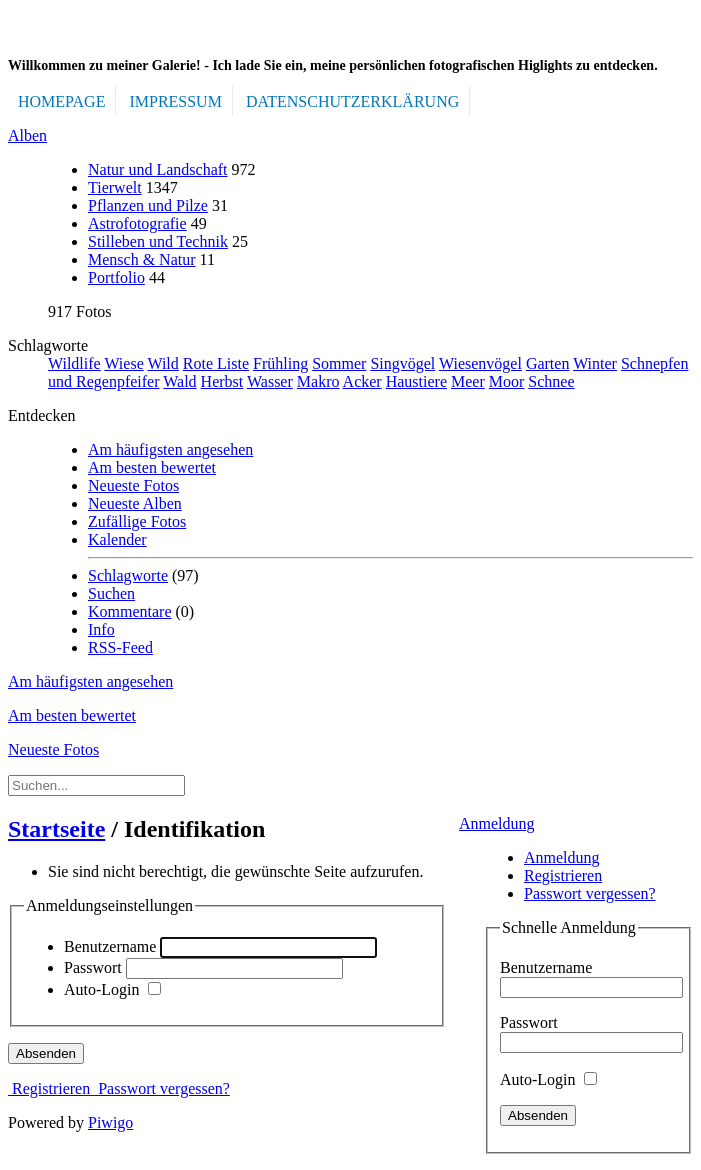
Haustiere (416, 381)
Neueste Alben (135, 503)
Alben (27, 135)
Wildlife (74, 363)
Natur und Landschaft (158, 169)
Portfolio (116, 277)
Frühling (280, 363)
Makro (318, 381)
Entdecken (42, 415)
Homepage (61, 101)
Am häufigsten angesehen (170, 449)
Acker (362, 381)
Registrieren (563, 875)
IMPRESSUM (175, 101)
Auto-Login (548, 1079)
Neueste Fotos (133, 485)
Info (101, 629)
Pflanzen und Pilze (148, 205)
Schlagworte (48, 345)
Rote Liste (216, 363)
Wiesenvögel (480, 363)
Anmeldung (497, 823)
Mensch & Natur (142, 259)
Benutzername (546, 967)
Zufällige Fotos (137, 521)
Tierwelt (115, 187)
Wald (179, 381)
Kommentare (130, 611)
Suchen (111, 593)
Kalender (117, 539)
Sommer (339, 363)
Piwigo (110, 1122)
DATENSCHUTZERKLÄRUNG (352, 101)
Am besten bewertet (152, 467)
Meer (468, 381)
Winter (595, 363)
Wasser (270, 381)
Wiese (123, 363)
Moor (507, 381)
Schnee (551, 381)
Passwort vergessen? (590, 893)
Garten (548, 363)
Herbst (222, 381)
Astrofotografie (137, 223)
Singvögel (402, 363)
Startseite (56, 829)
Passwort (529, 1022)
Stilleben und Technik (158, 241)
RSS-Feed (120, 647)
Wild (162, 363)
